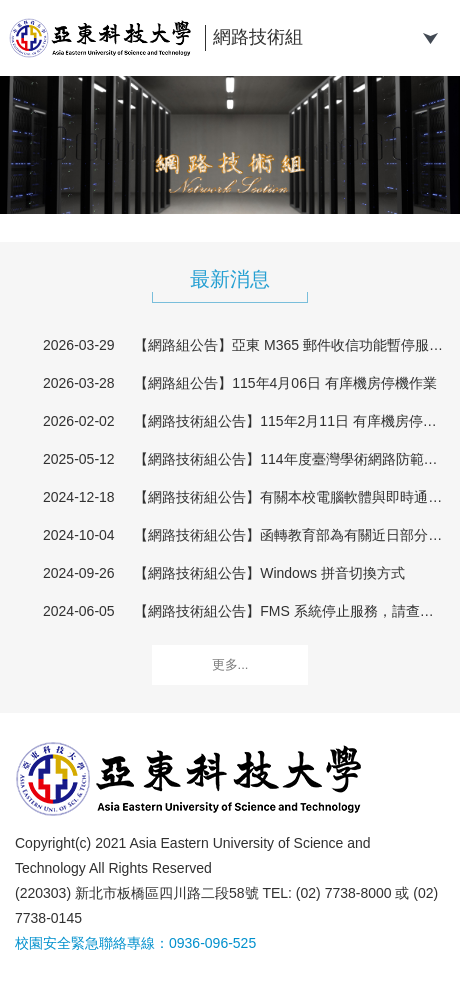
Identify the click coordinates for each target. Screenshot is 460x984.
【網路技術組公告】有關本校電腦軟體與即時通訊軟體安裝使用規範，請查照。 (289, 497)
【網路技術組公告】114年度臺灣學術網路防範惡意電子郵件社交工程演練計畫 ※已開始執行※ (289, 459)
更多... (230, 664)
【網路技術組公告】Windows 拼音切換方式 (269, 573)
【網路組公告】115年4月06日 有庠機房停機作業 (285, 383)
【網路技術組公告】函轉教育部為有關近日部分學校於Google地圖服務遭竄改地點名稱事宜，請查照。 (289, 535)
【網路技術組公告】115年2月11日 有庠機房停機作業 (289, 421)
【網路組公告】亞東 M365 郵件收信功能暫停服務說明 (289, 345)
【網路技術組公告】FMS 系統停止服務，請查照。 (289, 611)
